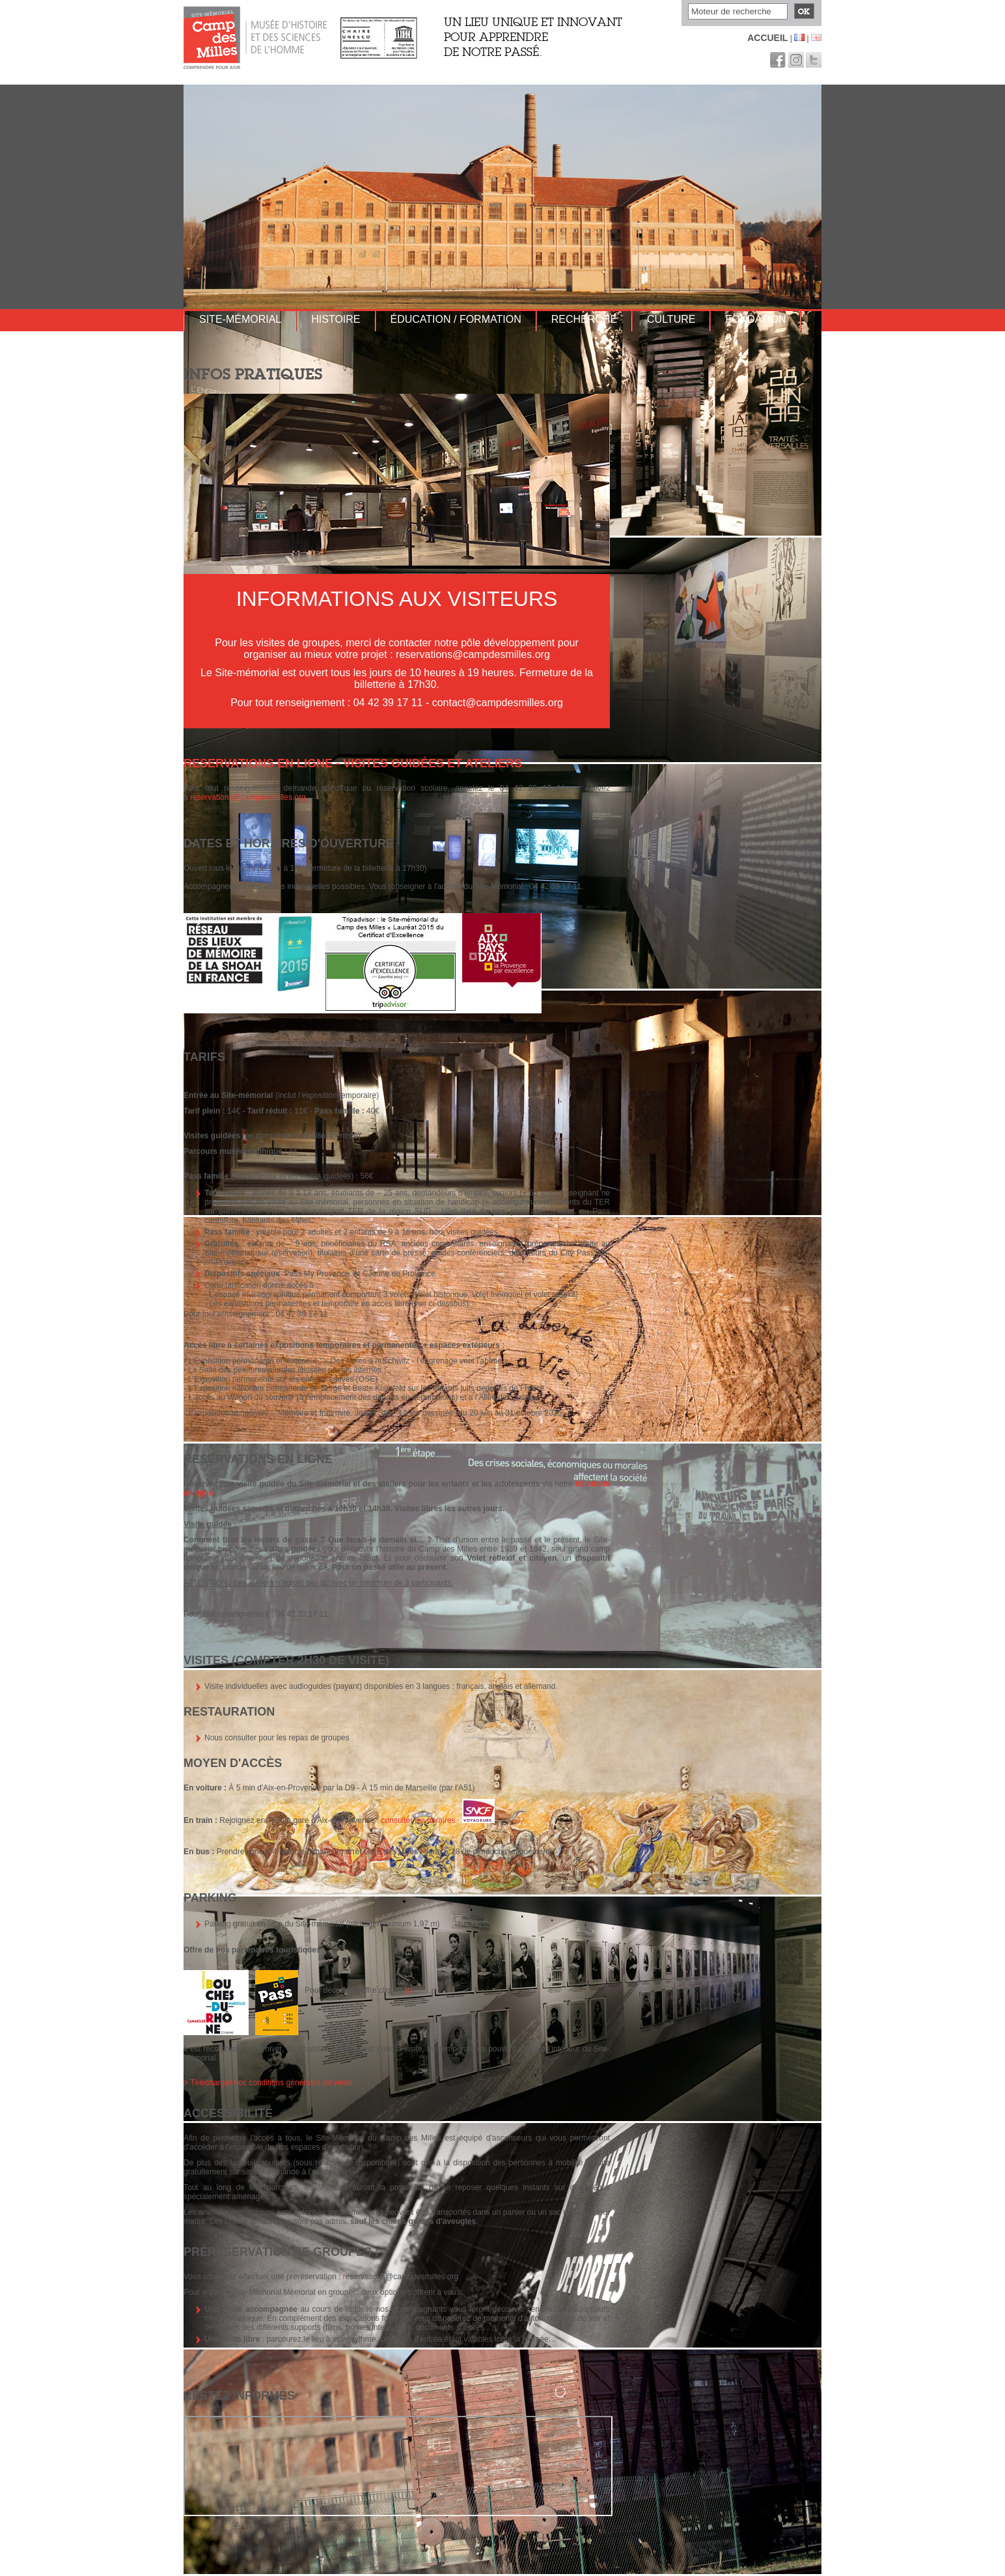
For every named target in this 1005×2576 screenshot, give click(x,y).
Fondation (755, 319)
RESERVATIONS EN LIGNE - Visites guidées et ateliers (353, 763)
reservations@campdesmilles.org (248, 797)
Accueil (767, 38)
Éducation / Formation (456, 319)
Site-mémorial (240, 319)
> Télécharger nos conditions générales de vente (268, 2082)
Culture (671, 319)
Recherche (584, 319)
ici (409, 1990)
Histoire (335, 319)
